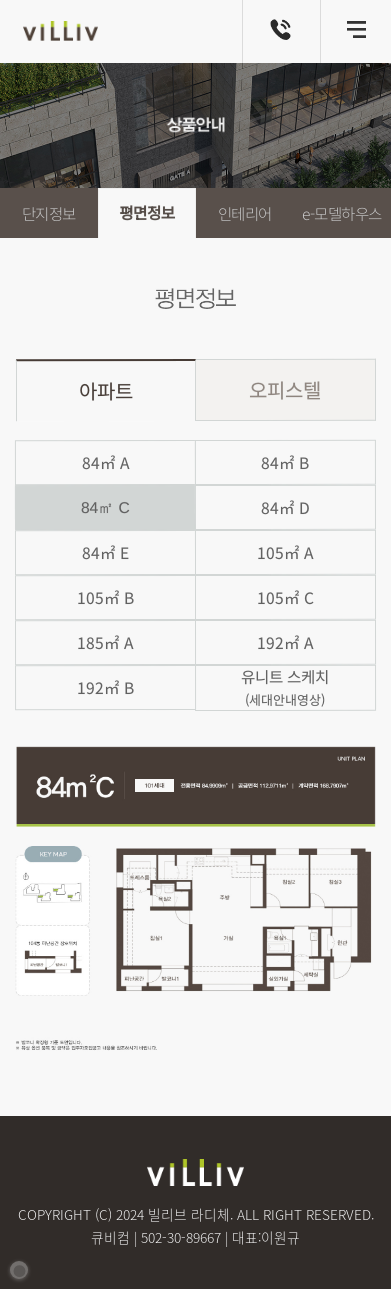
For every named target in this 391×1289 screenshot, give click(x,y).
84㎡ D (284, 507)
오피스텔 (285, 388)
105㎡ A (285, 552)
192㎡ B (105, 687)
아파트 (106, 390)
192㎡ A (285, 642)
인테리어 (244, 213)
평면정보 (147, 213)
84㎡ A (104, 462)
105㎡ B (105, 597)
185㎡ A (105, 642)
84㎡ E (105, 552)
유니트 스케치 (285, 687)
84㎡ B (285, 462)
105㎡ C (284, 597)
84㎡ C (105, 507)
